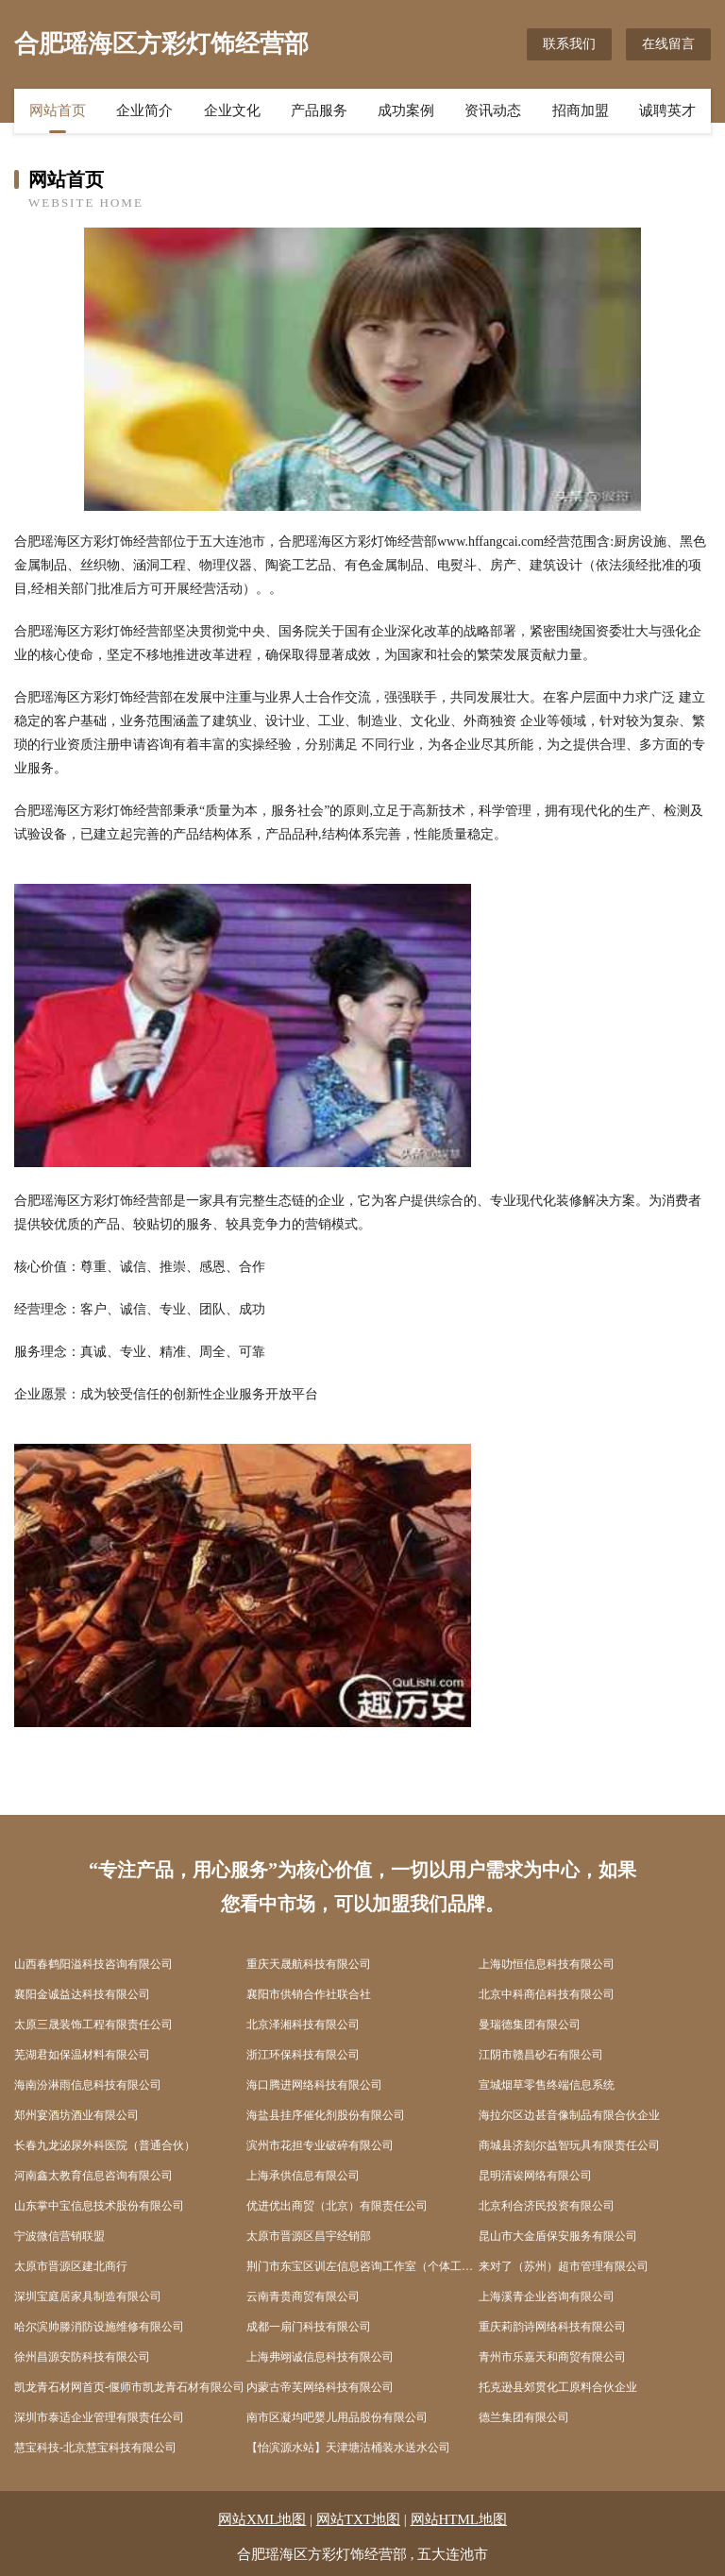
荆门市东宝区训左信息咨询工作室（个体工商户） (362, 2266)
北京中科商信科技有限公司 (547, 1994)
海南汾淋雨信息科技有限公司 (87, 2085)
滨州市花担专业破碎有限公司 (320, 2145)
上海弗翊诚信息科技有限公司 (320, 2357)
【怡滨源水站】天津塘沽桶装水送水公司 (348, 2447)
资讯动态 (492, 110)
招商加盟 (580, 110)
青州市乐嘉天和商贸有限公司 (552, 2357)
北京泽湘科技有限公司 (303, 2024)
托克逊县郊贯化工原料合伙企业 (558, 2387)
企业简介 (144, 110)
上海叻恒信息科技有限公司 (547, 1964)
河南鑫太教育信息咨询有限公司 (93, 2175)
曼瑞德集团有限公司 (530, 2024)
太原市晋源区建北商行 (70, 2266)
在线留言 (668, 44)
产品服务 (319, 110)
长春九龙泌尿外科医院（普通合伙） (104, 2145)
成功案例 (406, 110)
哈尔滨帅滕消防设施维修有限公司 (99, 2326)
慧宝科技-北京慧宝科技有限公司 (95, 2447)
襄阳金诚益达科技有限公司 (82, 1994)
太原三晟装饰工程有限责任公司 (93, 2024)
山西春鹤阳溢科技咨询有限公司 (93, 1964)
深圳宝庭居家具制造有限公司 (87, 2296)
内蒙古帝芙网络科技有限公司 (320, 2387)
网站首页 (57, 110)
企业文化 (232, 110)
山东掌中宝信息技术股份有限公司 (99, 2205)
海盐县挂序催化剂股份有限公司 (325, 2115)
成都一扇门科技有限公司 (308, 2326)
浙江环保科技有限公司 (303, 2054)
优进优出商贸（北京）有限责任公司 (337, 2205)
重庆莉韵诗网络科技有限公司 (552, 2326)
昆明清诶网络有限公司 (535, 2175)
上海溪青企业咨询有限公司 (547, 2296)
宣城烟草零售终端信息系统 (547, 2085)
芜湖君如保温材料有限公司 (82, 2054)
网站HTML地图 (459, 2519)
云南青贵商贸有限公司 (303, 2296)
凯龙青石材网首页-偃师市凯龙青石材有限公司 (129, 2387)
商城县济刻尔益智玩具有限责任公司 (569, 2145)
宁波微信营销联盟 (59, 2236)
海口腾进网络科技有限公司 (314, 2085)
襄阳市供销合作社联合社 (308, 1994)
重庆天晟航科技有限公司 (308, 1964)
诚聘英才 (667, 110)
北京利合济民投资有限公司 (547, 2205)
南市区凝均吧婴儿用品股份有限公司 (337, 2417)
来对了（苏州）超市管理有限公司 (564, 2266)
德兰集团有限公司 (524, 2417)
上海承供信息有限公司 (303, 2175)
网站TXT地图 (358, 2519)
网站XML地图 (262, 2519)
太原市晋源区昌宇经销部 (308, 2236)
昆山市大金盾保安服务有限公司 (558, 2236)
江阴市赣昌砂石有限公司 (541, 2054)
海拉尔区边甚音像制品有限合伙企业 (569, 2115)
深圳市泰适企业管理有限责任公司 (99, 2417)
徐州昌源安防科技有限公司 (82, 2357)
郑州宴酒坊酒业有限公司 (76, 2115)
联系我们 (569, 44)
